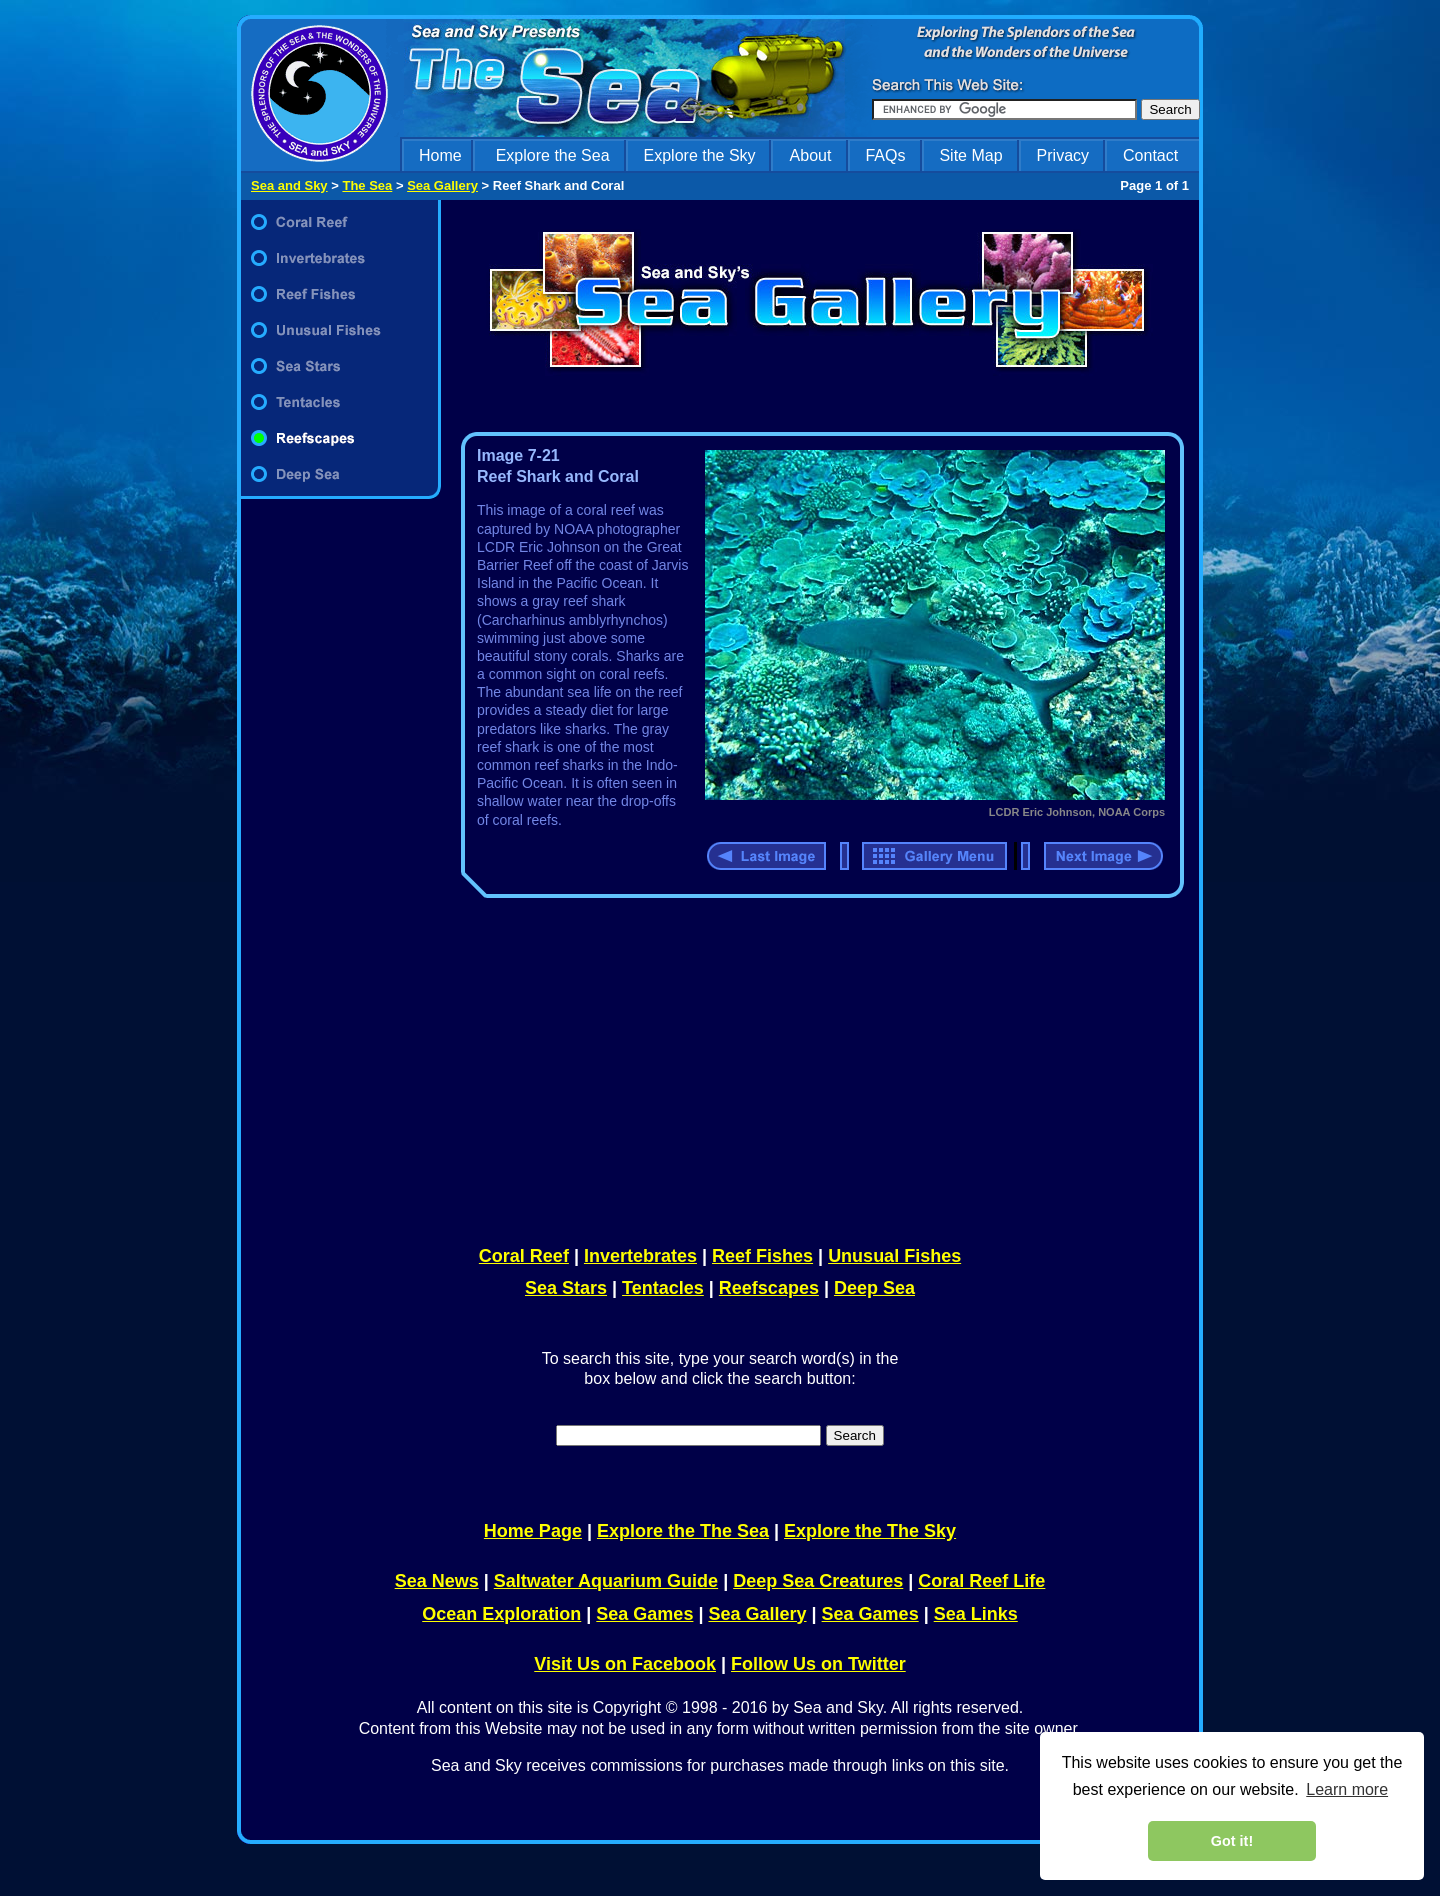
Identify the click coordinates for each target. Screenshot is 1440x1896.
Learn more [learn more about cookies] (1347, 1789)
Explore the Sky (700, 155)
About (811, 155)
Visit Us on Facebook (625, 1664)
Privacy (1063, 155)
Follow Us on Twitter (818, 1664)
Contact (1150, 155)
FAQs (885, 155)
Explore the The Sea (683, 1531)
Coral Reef (524, 1256)
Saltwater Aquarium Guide (606, 1581)
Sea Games (644, 1614)
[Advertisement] (818, 1068)
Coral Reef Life (981, 1581)
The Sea (367, 185)
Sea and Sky (289, 185)
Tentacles (663, 1288)
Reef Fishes (762, 1256)
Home (440, 155)
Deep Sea (874, 1288)
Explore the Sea (553, 155)
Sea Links (976, 1614)
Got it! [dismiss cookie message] (1232, 1841)
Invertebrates (640, 1256)
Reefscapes (769, 1288)
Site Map (970, 155)
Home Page (533, 1531)
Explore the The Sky (870, 1531)
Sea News (437, 1581)
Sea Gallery (442, 185)
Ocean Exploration (501, 1614)
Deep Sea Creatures (818, 1581)
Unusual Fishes (894, 1256)
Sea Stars (566, 1288)
